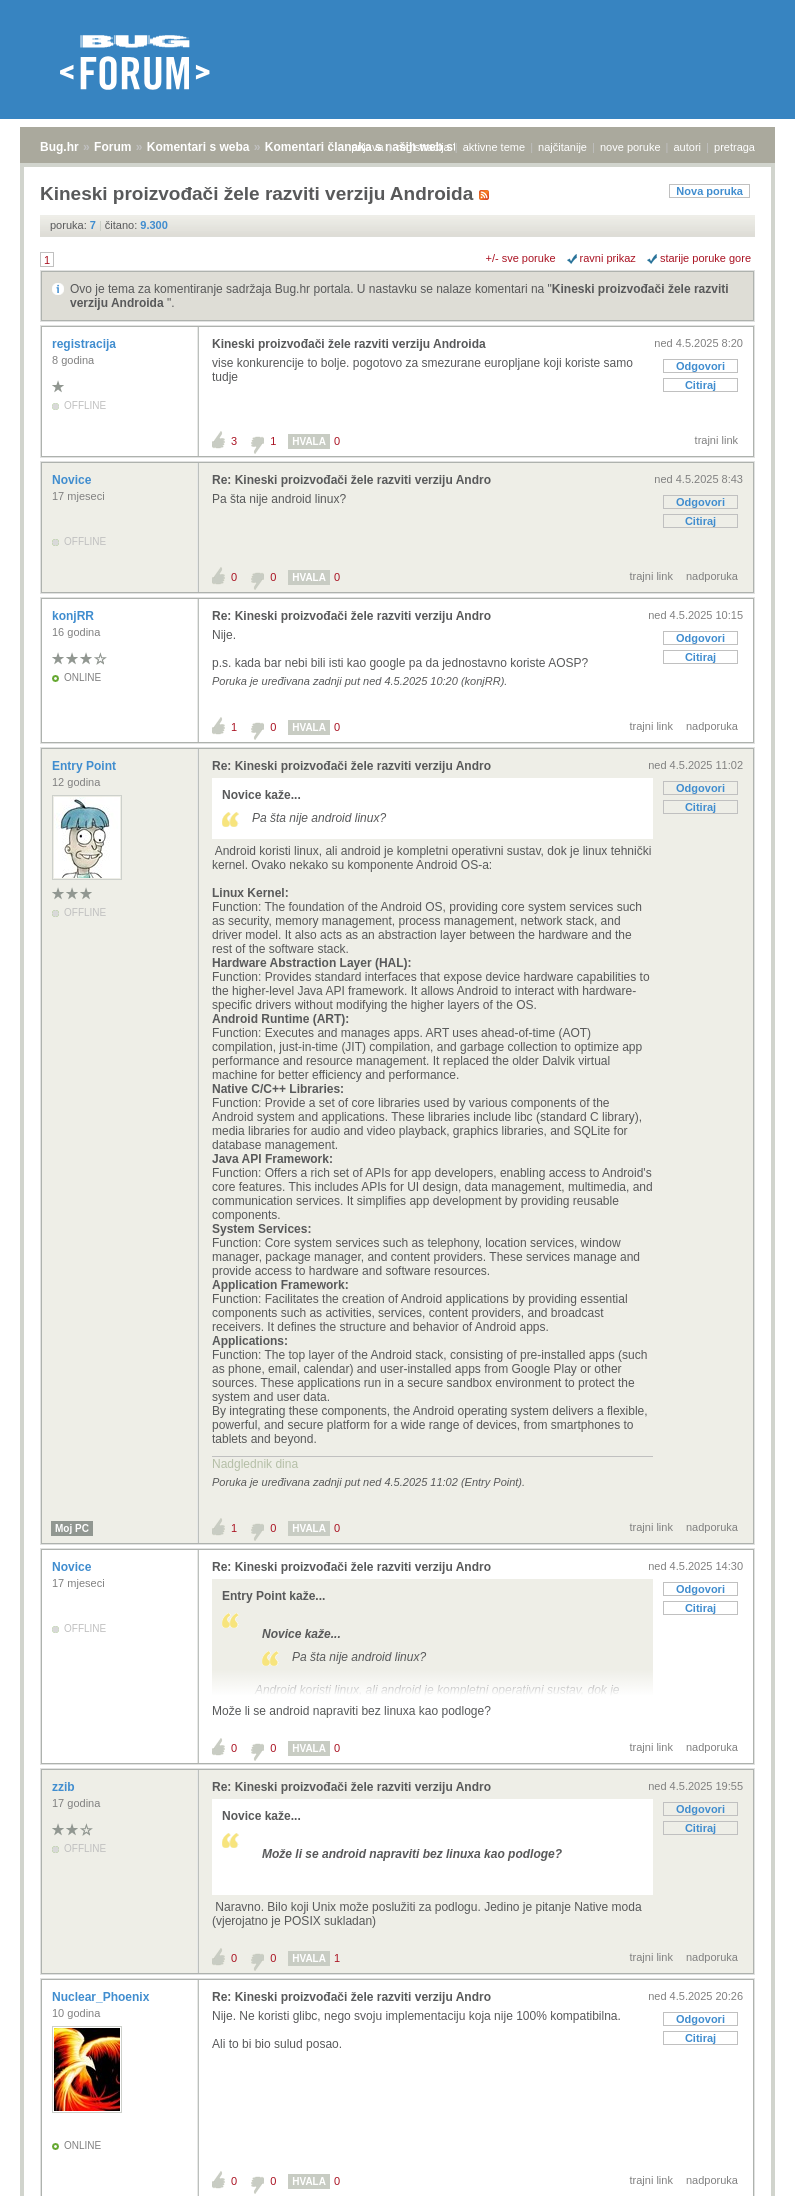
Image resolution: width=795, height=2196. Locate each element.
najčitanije (562, 147)
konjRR (74, 616)
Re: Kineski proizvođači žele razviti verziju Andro (351, 480)
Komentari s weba (198, 147)
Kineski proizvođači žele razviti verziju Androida (349, 344)
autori (688, 147)
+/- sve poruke (521, 258)
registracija (423, 147)
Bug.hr (59, 147)
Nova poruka (709, 191)
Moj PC (72, 1528)
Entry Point (85, 766)
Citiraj (700, 385)
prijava (367, 147)
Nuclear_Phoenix (102, 1997)
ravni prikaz (608, 258)
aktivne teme (494, 147)
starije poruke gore (705, 258)
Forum (112, 147)
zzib (65, 1787)
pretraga (734, 147)
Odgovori (700, 366)
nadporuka (712, 576)
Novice (73, 480)
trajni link (716, 440)
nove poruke (630, 147)
